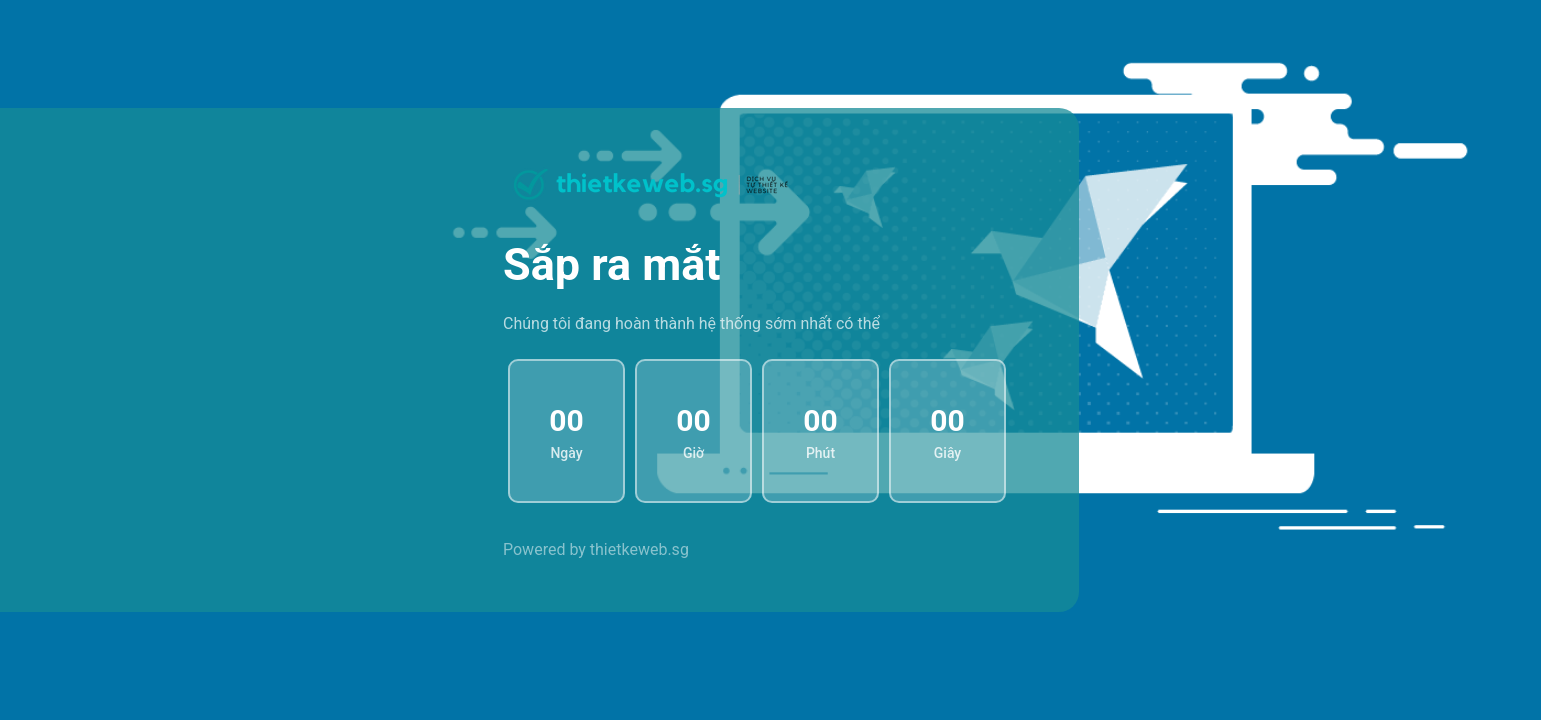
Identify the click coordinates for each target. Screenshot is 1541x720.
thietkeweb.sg (639, 549)
